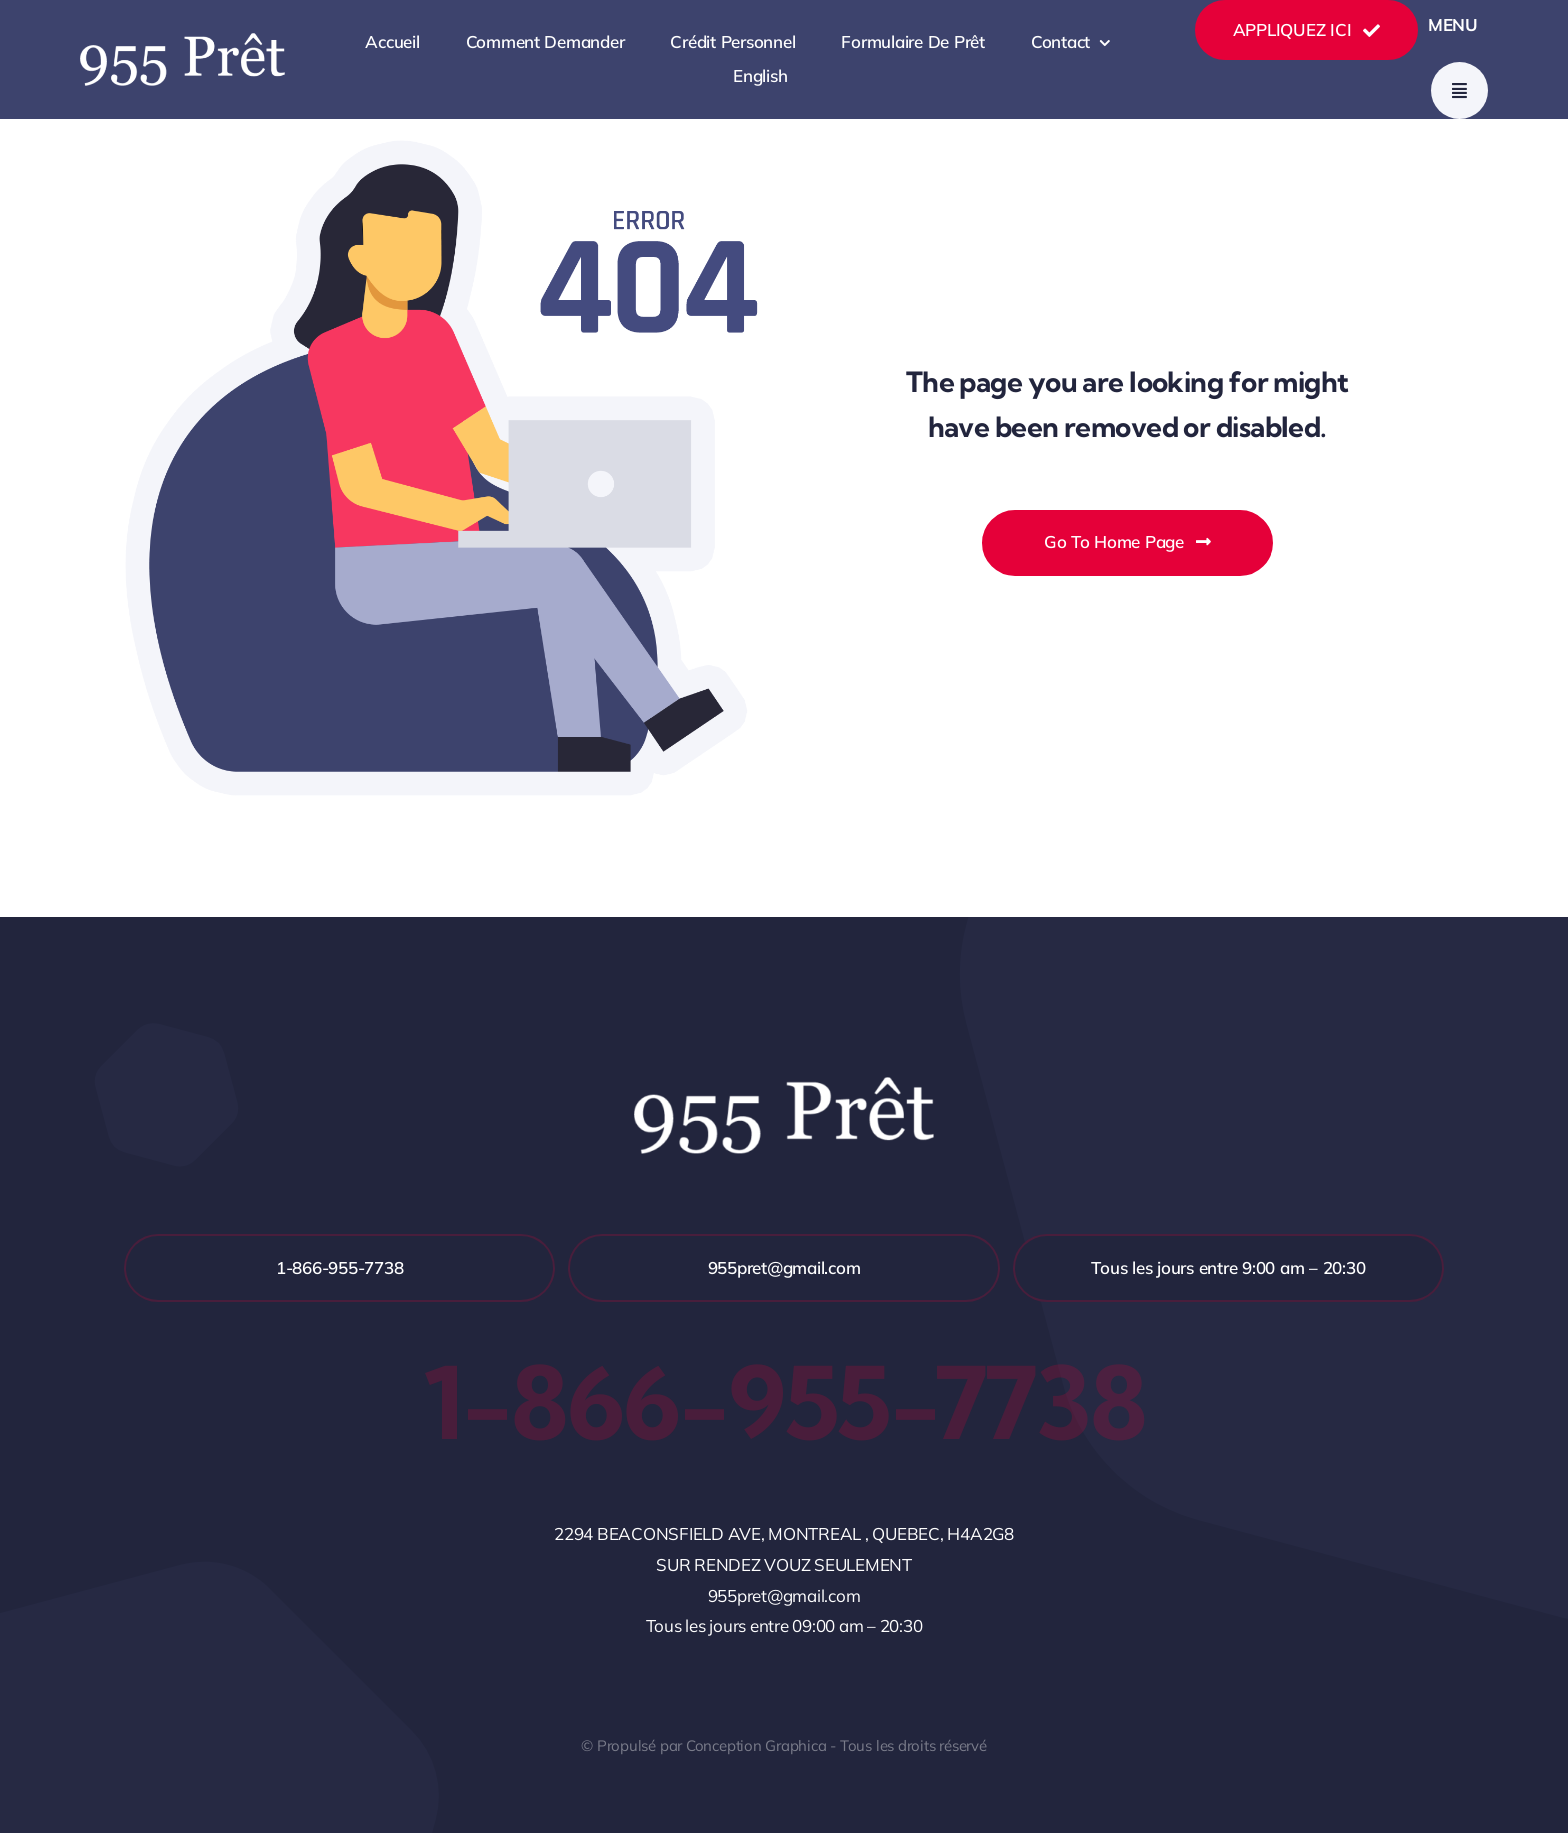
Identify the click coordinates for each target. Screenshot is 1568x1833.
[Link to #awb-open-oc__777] (1459, 90)
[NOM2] (182, 41)
